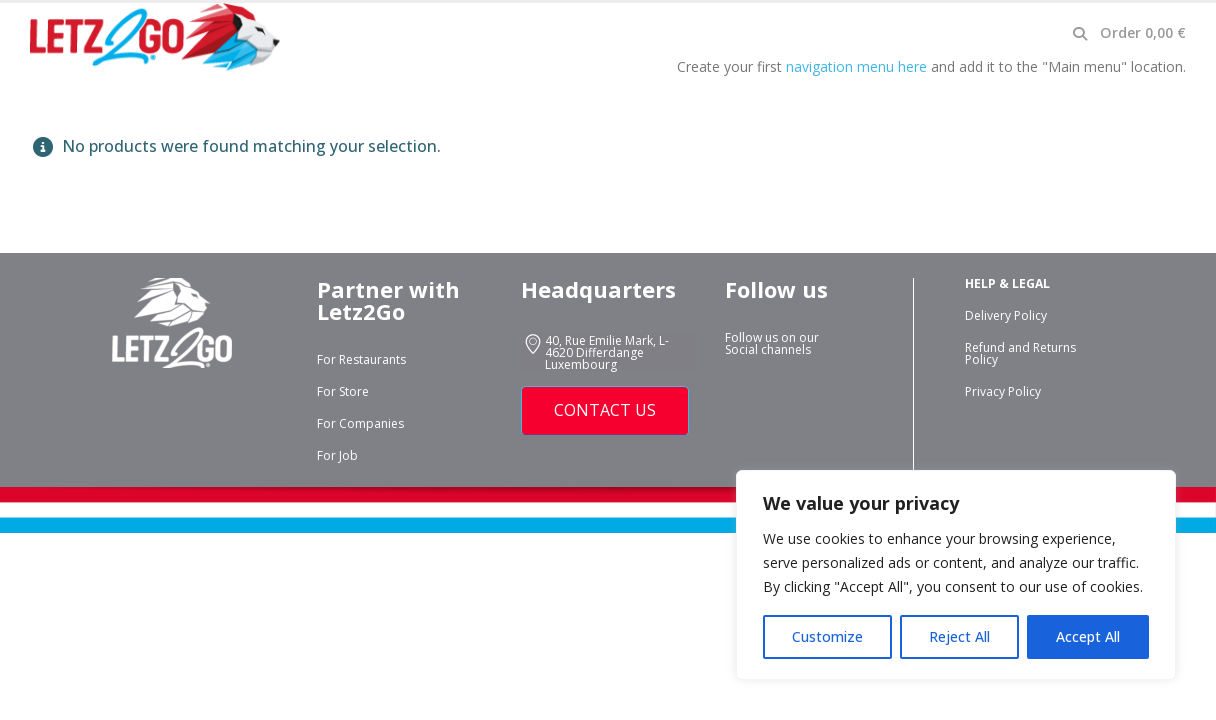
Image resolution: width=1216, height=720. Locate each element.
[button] (1079, 34)
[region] (956, 575)
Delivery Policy (1006, 315)
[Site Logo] (155, 37)
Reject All (959, 636)
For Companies (360, 423)
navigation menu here (856, 66)
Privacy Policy (1003, 391)
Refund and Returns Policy (1020, 353)
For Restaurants (361, 359)
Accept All (1088, 636)
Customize (827, 636)
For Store (343, 391)
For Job (337, 455)
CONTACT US (605, 410)
